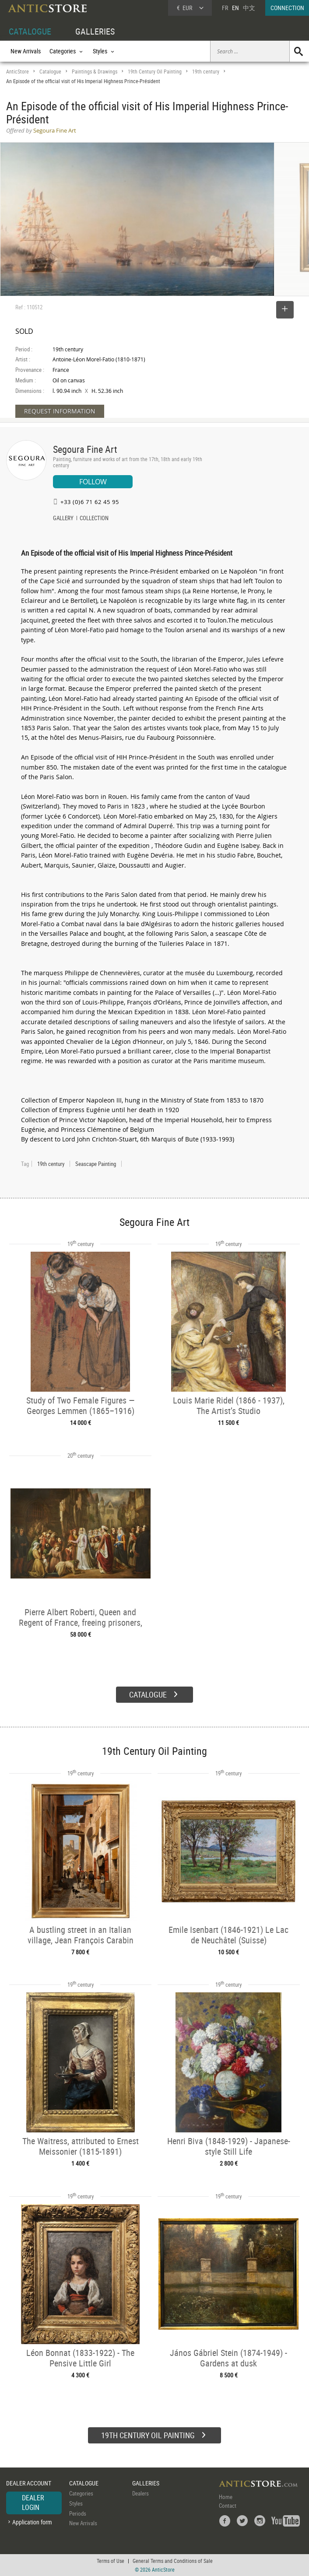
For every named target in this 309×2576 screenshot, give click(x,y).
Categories (81, 2493)
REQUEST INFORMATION (59, 411)
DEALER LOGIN (33, 2502)
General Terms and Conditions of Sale (173, 2560)
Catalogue (50, 71)
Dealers (140, 2493)
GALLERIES (95, 31)
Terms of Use (110, 2560)
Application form (32, 2522)
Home (225, 2497)
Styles (76, 2503)
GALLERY (63, 519)
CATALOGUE (30, 31)
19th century (205, 71)
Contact (227, 2506)
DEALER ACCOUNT (28, 2483)
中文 (249, 8)
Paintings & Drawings (94, 71)
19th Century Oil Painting (155, 71)
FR (225, 8)
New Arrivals (26, 51)
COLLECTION (94, 519)
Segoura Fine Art (85, 449)
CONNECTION (287, 8)
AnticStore (17, 71)
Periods (77, 2513)
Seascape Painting (95, 1164)
